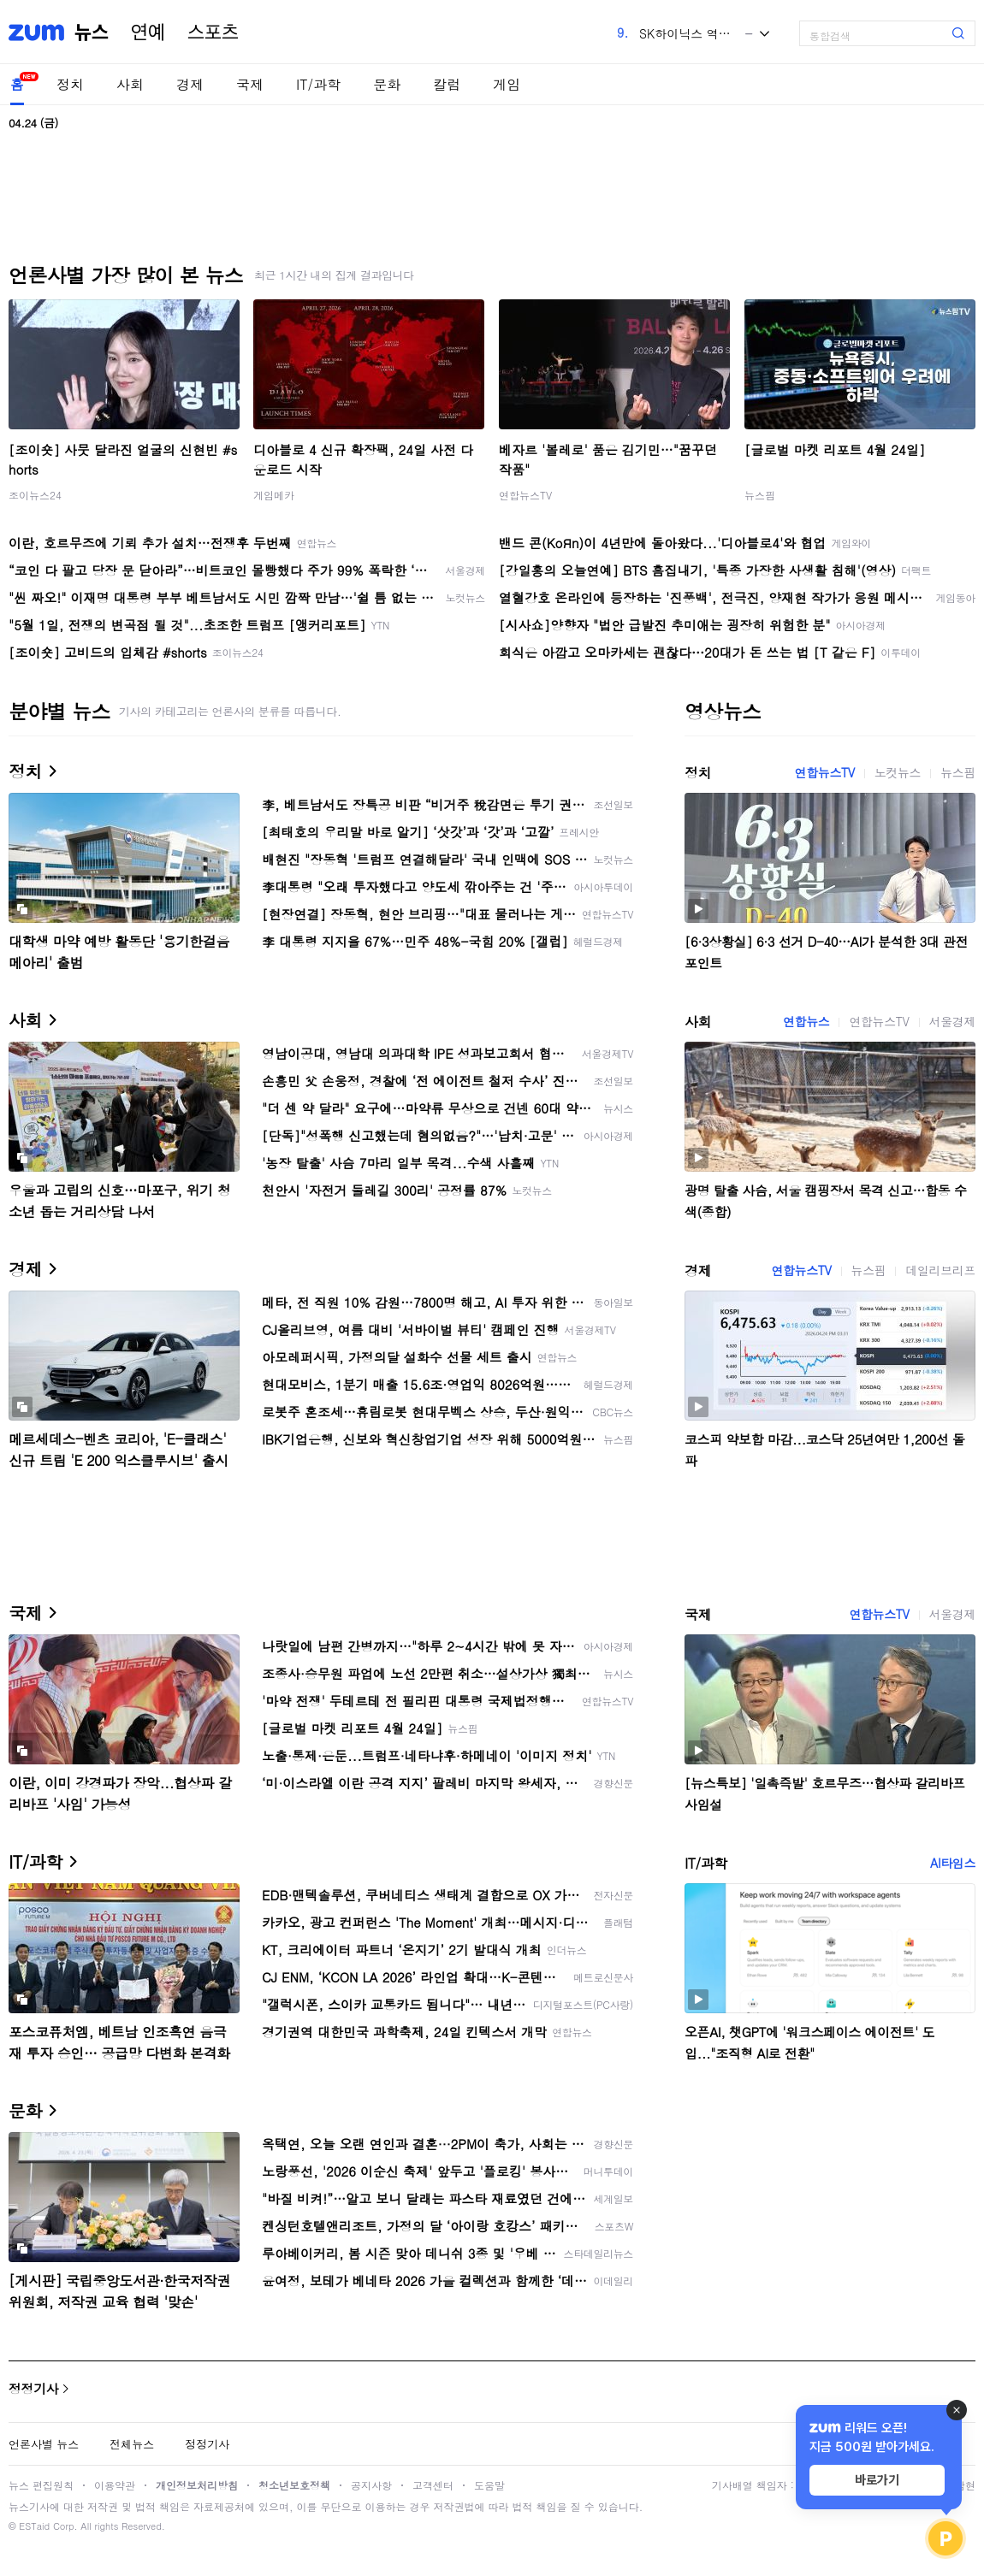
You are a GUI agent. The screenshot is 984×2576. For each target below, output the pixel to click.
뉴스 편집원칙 (41, 2485)
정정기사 (33, 2388)
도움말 (489, 2485)
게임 (506, 84)
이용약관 (114, 2485)
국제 (250, 84)
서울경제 (952, 1021)
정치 (70, 84)
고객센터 (432, 2485)
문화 (386, 84)
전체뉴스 (132, 2444)
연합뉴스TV (525, 494)
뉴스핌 (759, 494)
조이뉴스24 (35, 494)
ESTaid (34, 2526)
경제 (190, 84)
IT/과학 (318, 84)
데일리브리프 (940, 1270)
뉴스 (91, 32)
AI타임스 (952, 1862)
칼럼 (446, 84)
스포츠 (213, 32)
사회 (130, 84)
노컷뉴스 (897, 772)
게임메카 (273, 494)
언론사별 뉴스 (44, 2444)
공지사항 (371, 2485)
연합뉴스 (806, 1021)
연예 (148, 32)
